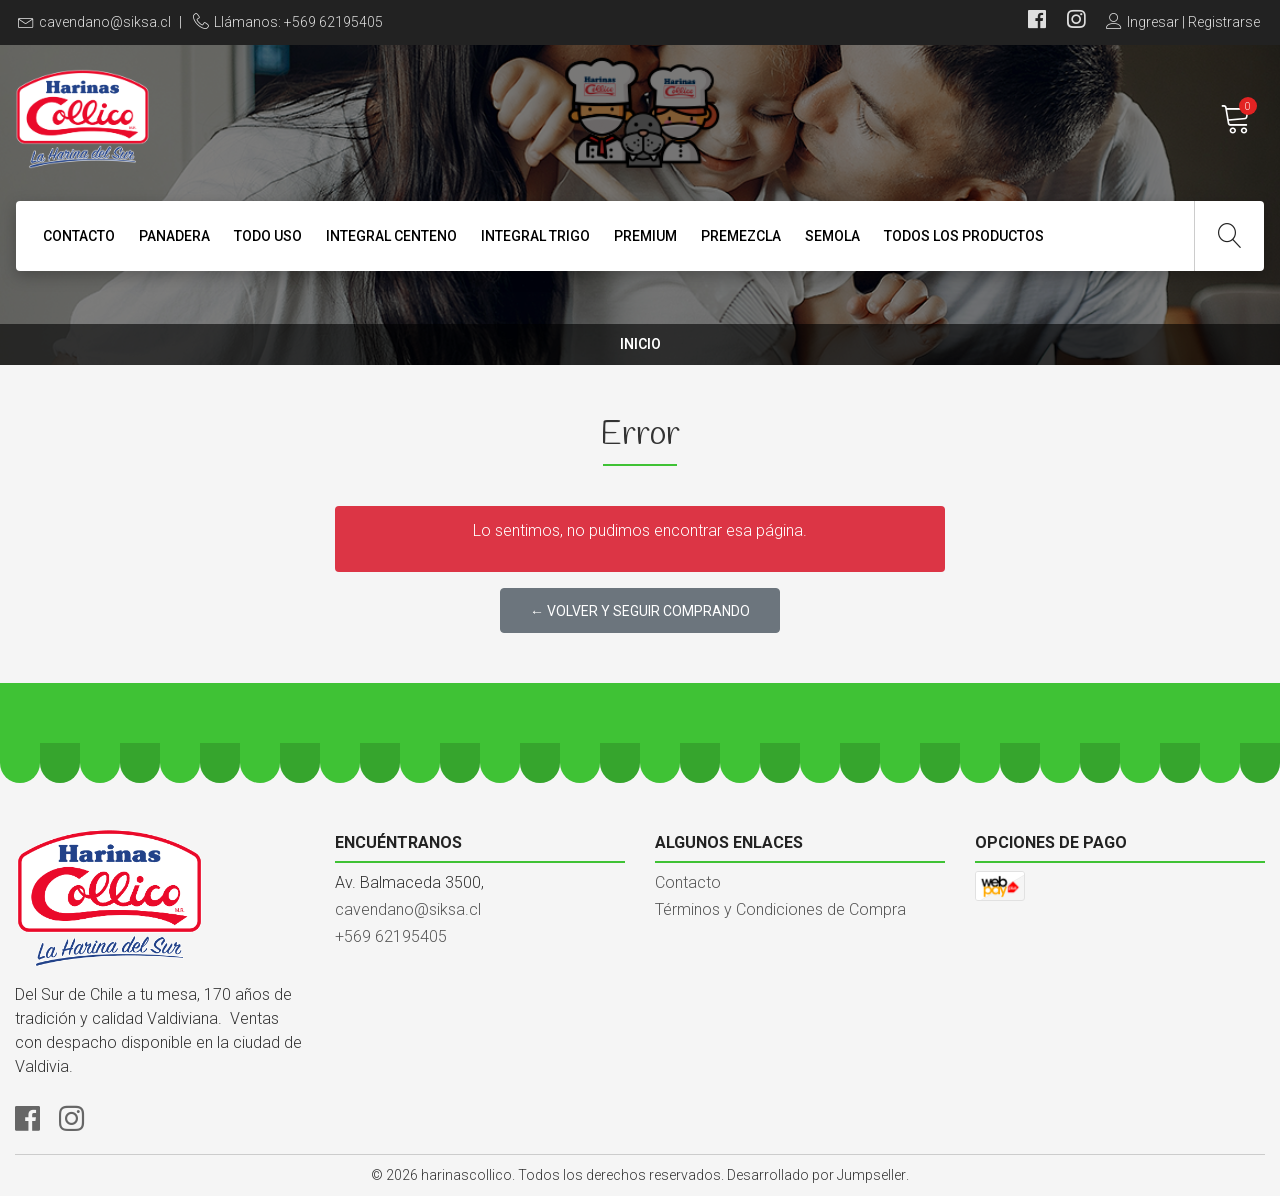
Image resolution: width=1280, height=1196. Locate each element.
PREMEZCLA (741, 236)
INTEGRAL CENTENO (391, 236)
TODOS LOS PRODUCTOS (964, 236)
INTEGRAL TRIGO (535, 236)
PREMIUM (645, 236)
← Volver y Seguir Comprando (640, 611)
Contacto (79, 236)
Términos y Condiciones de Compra (780, 909)
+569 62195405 (391, 936)
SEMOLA (832, 236)
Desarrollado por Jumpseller (816, 1175)
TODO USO (268, 236)
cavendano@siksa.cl (105, 22)
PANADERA (174, 236)
